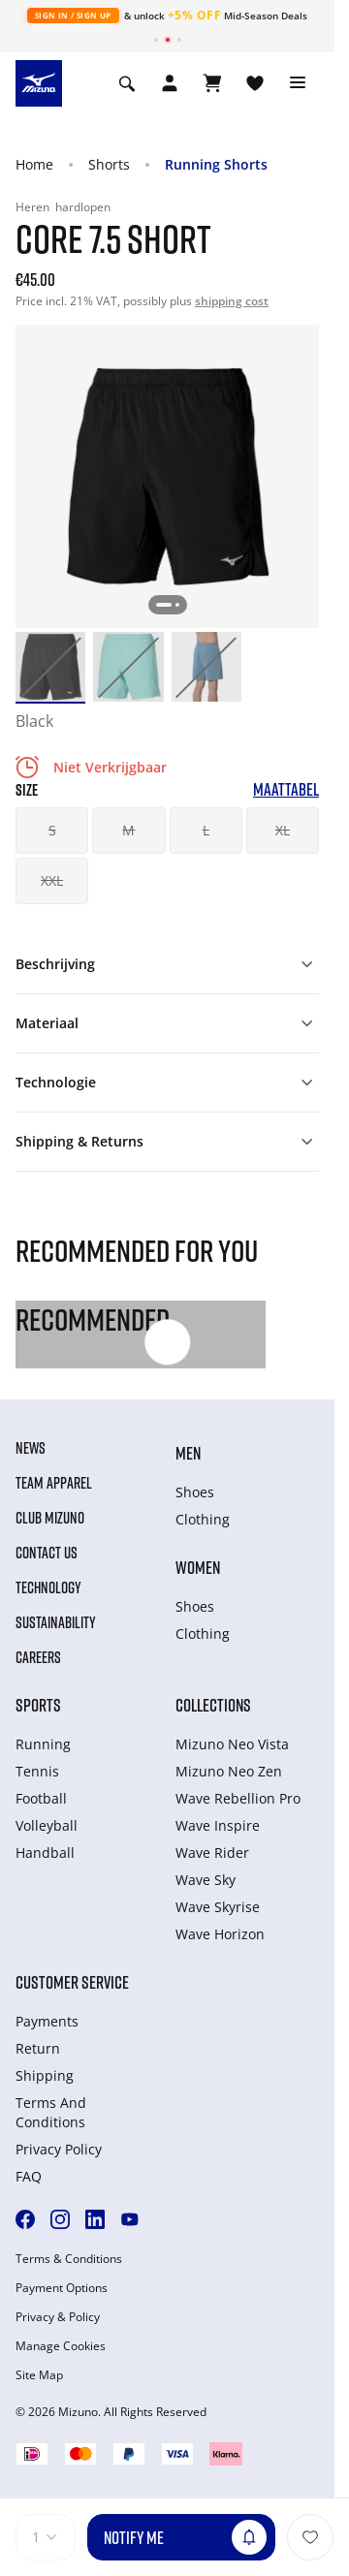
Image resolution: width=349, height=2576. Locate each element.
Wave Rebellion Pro (238, 1798)
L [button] (206, 830)
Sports (38, 1704)
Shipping (45, 2075)
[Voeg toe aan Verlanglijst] (310, 2537)
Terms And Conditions (51, 2112)
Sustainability (56, 1622)
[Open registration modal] (169, 83)
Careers (38, 1657)
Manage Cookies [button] (61, 2346)
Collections (213, 1704)
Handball (45, 1852)
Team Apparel (54, 1482)
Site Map (39, 2375)
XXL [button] (52, 880)
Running (43, 1744)
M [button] (128, 830)
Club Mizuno (50, 1517)
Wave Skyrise (217, 1907)
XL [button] (282, 830)
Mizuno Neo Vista (232, 1744)
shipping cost (232, 301)
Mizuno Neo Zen (228, 1771)
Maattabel (286, 789)
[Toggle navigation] (297, 83)
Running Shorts (216, 164)
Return (38, 2048)
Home (34, 164)
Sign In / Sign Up (73, 15)
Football (41, 1798)
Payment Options (62, 2288)
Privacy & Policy (58, 2317)
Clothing (202, 1519)
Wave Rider (212, 1852)
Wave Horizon (220, 1934)
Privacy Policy (59, 2149)
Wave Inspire (217, 1825)
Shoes (194, 1492)
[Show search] (127, 83)
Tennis (37, 1771)
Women (197, 1567)
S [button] (52, 830)
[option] (50, 667)
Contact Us (47, 1552)
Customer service (72, 1982)
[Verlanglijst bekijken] (255, 83)
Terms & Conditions (69, 2259)
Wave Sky (205, 1879)
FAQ (29, 2176)
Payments (47, 2021)
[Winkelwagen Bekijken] (212, 83)
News (31, 1448)
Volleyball (47, 1825)
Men (188, 1452)
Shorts (109, 164)
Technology (48, 1587)
